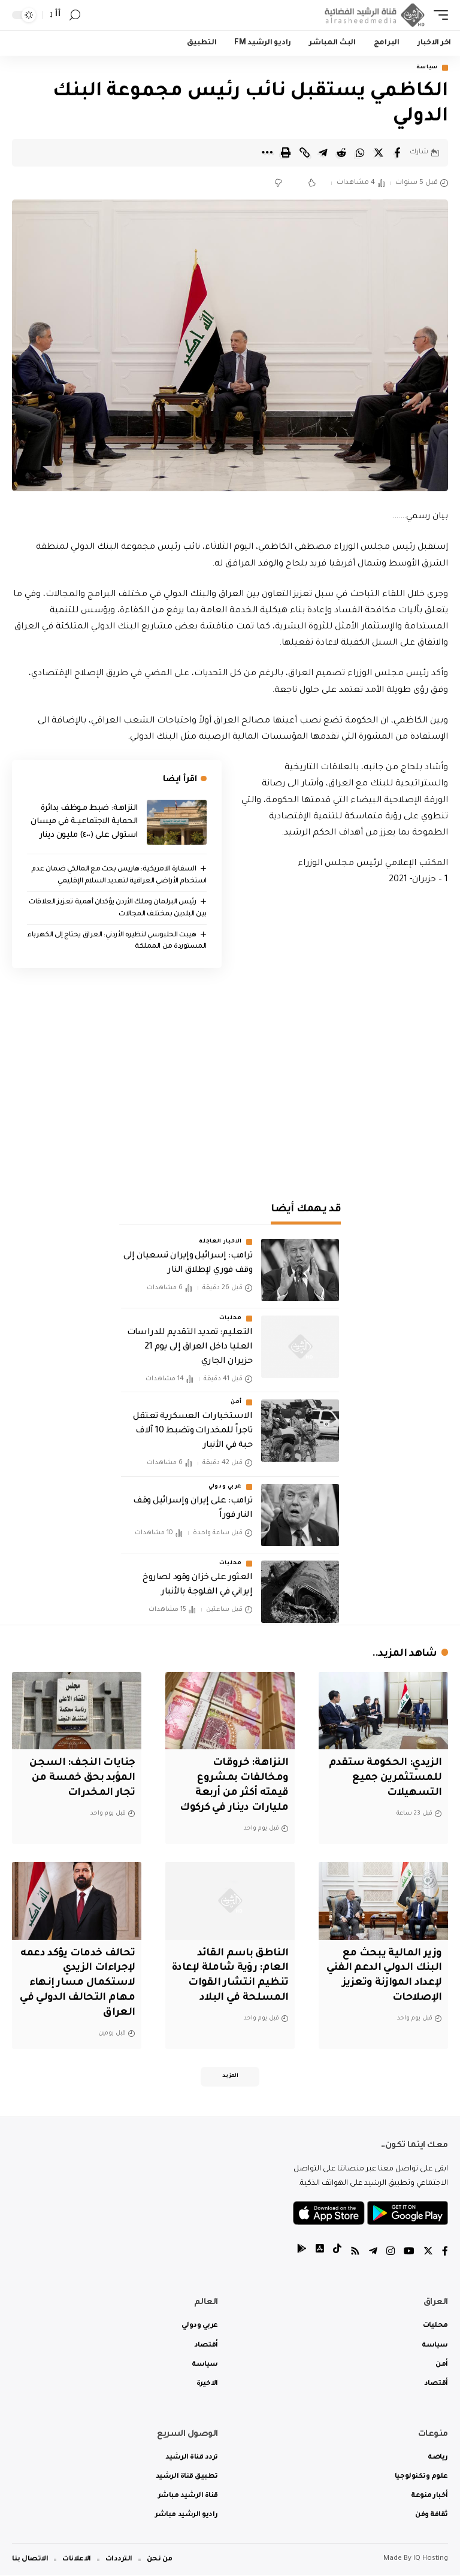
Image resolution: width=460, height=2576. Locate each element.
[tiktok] (337, 2253)
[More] (267, 152)
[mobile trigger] (438, 15)
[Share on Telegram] (322, 152)
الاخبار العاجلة (220, 1242)
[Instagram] (390, 2253)
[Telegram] (373, 2253)
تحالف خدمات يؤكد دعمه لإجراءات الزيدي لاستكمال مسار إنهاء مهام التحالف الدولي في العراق (77, 1983)
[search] (74, 15)
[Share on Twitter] (378, 152)
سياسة (427, 68)
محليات (230, 1319)
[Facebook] (445, 2253)
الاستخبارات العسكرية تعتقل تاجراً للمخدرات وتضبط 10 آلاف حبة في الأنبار (192, 1432)
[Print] (285, 152)
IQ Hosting (430, 2559)
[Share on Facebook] (397, 152)
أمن (236, 1403)
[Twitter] (428, 2253)
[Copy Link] (304, 152)
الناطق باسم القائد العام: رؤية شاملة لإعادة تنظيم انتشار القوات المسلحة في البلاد (240, 1983)
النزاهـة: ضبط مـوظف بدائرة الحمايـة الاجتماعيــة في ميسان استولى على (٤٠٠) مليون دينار (84, 822)
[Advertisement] (230, 1084)
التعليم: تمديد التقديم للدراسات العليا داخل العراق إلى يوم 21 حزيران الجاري (189, 1347)
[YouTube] (409, 2253)
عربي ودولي (225, 1487)
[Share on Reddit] (341, 152)
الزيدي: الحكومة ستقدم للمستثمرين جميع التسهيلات (385, 1778)
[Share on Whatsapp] (360, 152)
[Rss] (355, 2253)
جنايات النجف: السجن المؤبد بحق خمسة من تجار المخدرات (82, 1778)
